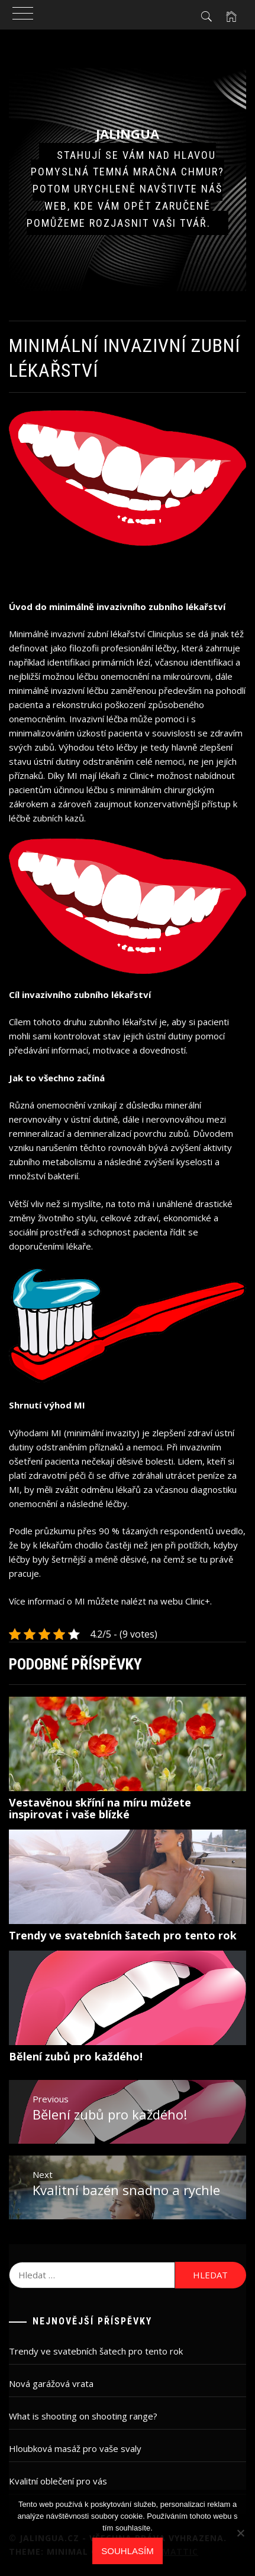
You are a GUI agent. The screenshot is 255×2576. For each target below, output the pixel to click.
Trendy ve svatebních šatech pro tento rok (123, 1935)
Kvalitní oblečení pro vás (58, 2481)
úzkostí (90, 733)
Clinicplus (165, 634)
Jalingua (127, 133)
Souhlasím (127, 2551)
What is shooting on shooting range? (83, 2416)
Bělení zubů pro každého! (76, 2056)
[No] (240, 2533)
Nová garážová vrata (51, 2383)
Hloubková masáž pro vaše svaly (75, 2448)
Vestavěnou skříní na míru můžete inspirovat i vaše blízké (100, 1808)
